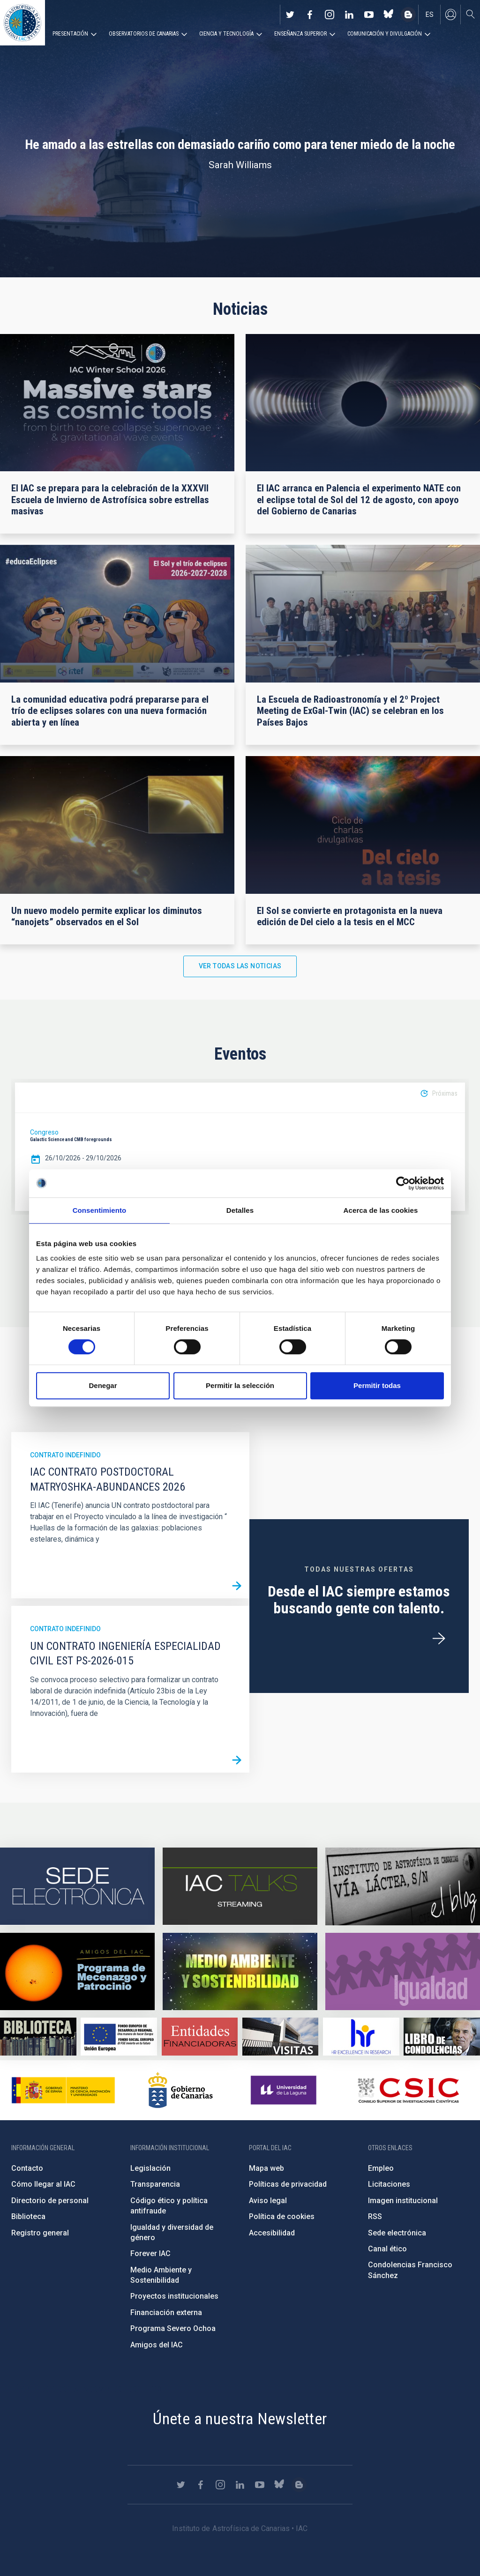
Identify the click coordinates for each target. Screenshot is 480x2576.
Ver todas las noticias (240, 966)
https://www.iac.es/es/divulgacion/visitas (280, 2037)
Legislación (150, 2168)
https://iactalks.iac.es (240, 1886)
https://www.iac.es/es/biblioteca (38, 2037)
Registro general (40, 2232)
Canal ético (387, 2248)
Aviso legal (268, 2200)
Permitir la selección (240, 1385)
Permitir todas (377, 1385)
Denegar (103, 1385)
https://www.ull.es (284, 2090)
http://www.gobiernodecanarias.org (180, 2090)
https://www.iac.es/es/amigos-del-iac (77, 1971)
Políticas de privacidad (288, 2184)
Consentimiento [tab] (100, 1210)
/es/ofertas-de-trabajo (438, 1638)
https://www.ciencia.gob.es (63, 2090)
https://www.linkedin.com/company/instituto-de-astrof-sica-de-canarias (349, 14)
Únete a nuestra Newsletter (240, 2418)
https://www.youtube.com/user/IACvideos (369, 14)
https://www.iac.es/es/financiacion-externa (200, 2037)
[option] (240, 1147)
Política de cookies (282, 2216)
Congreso (44, 1132)
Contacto (27, 2168)
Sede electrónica (397, 2232)
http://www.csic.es (408, 2090)
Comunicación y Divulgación (384, 33)
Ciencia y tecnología (226, 33)
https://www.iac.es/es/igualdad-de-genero (402, 1971)
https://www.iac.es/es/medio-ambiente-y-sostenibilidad (240, 1971)
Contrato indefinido (65, 1455)
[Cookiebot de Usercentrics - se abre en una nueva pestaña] (403, 1183)
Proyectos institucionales (174, 2296)
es (430, 14)
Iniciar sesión (450, 14)
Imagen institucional (403, 2200)
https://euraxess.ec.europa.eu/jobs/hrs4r (361, 2037)
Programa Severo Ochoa (173, 2328)
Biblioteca (28, 2216)
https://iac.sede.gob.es (77, 1886)
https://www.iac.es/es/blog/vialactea (408, 14)
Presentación (70, 33)
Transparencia (155, 2184)
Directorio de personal (50, 2200)
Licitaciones (389, 2184)
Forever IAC (150, 2253)
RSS (375, 2216)
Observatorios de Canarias (144, 33)
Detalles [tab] (240, 1210)
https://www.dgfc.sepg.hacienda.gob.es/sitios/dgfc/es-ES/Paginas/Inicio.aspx (119, 2037)
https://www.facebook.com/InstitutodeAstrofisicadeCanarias (310, 14)
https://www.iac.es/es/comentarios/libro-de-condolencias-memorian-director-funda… (442, 2037)
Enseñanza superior (300, 33)
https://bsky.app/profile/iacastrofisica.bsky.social (388, 14)
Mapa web (266, 2168)
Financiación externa (166, 2312)
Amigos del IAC (156, 2344)
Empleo (381, 2168)
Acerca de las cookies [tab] (381, 1210)
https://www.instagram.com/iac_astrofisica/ (329, 14)
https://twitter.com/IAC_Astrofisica (290, 14)
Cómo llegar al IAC (43, 2184)
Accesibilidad (272, 2232)
